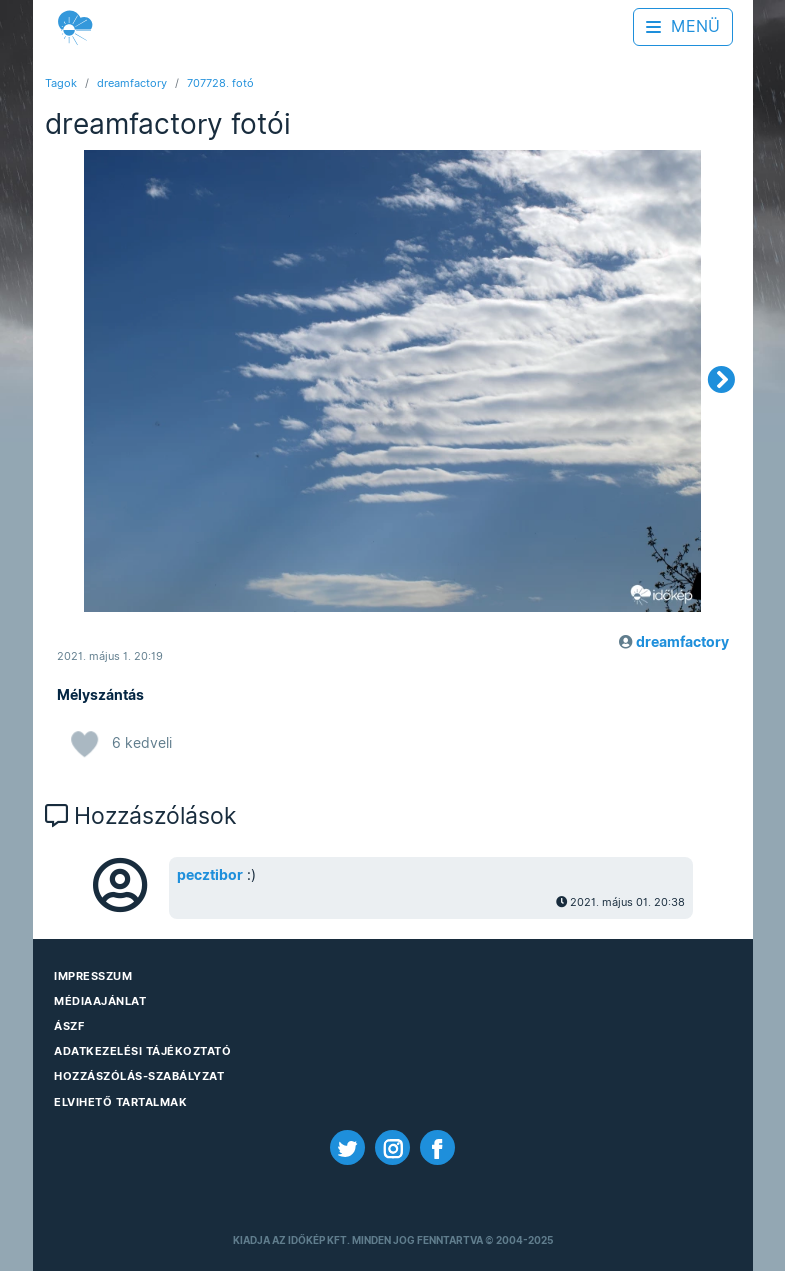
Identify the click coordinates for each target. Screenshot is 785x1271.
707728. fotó (220, 83)
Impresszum (93, 976)
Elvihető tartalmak (120, 1102)
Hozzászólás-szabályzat (139, 1076)
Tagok (61, 83)
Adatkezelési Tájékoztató (142, 1051)
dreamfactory (132, 83)
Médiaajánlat (100, 1001)
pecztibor (210, 875)
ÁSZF (69, 1026)
